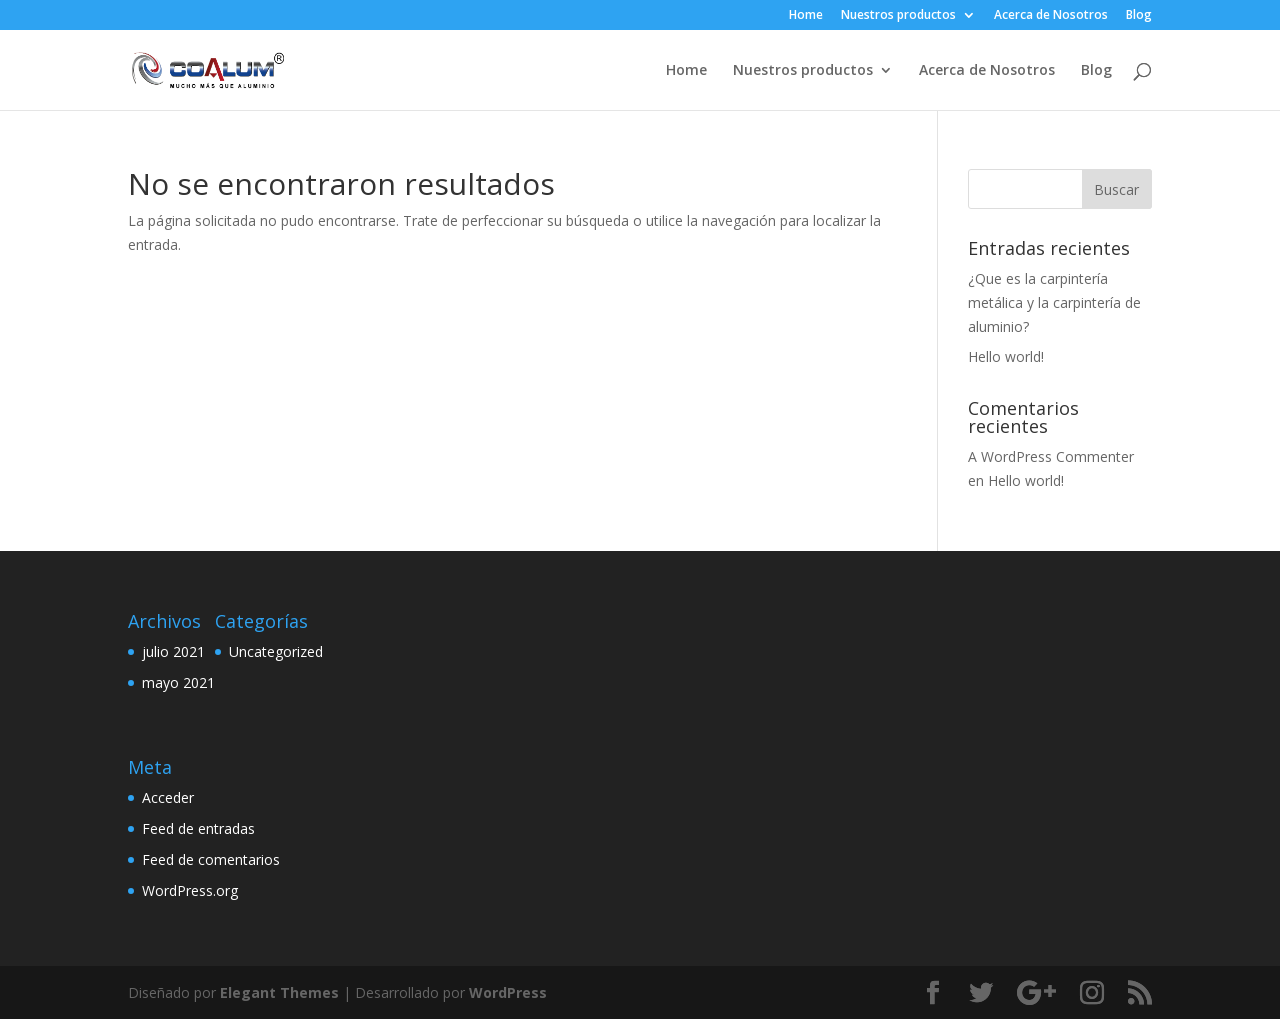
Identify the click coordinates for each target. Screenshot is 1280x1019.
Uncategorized (276, 651)
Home (806, 16)
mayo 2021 (178, 682)
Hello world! (1006, 356)
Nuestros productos (898, 16)
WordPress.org (190, 890)
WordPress (508, 992)
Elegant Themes (279, 992)
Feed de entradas (198, 828)
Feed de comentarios (211, 859)
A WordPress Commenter (1051, 456)
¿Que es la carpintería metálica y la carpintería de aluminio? (1054, 302)
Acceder (168, 797)
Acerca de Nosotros (1051, 16)
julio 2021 (173, 651)
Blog (1139, 16)
